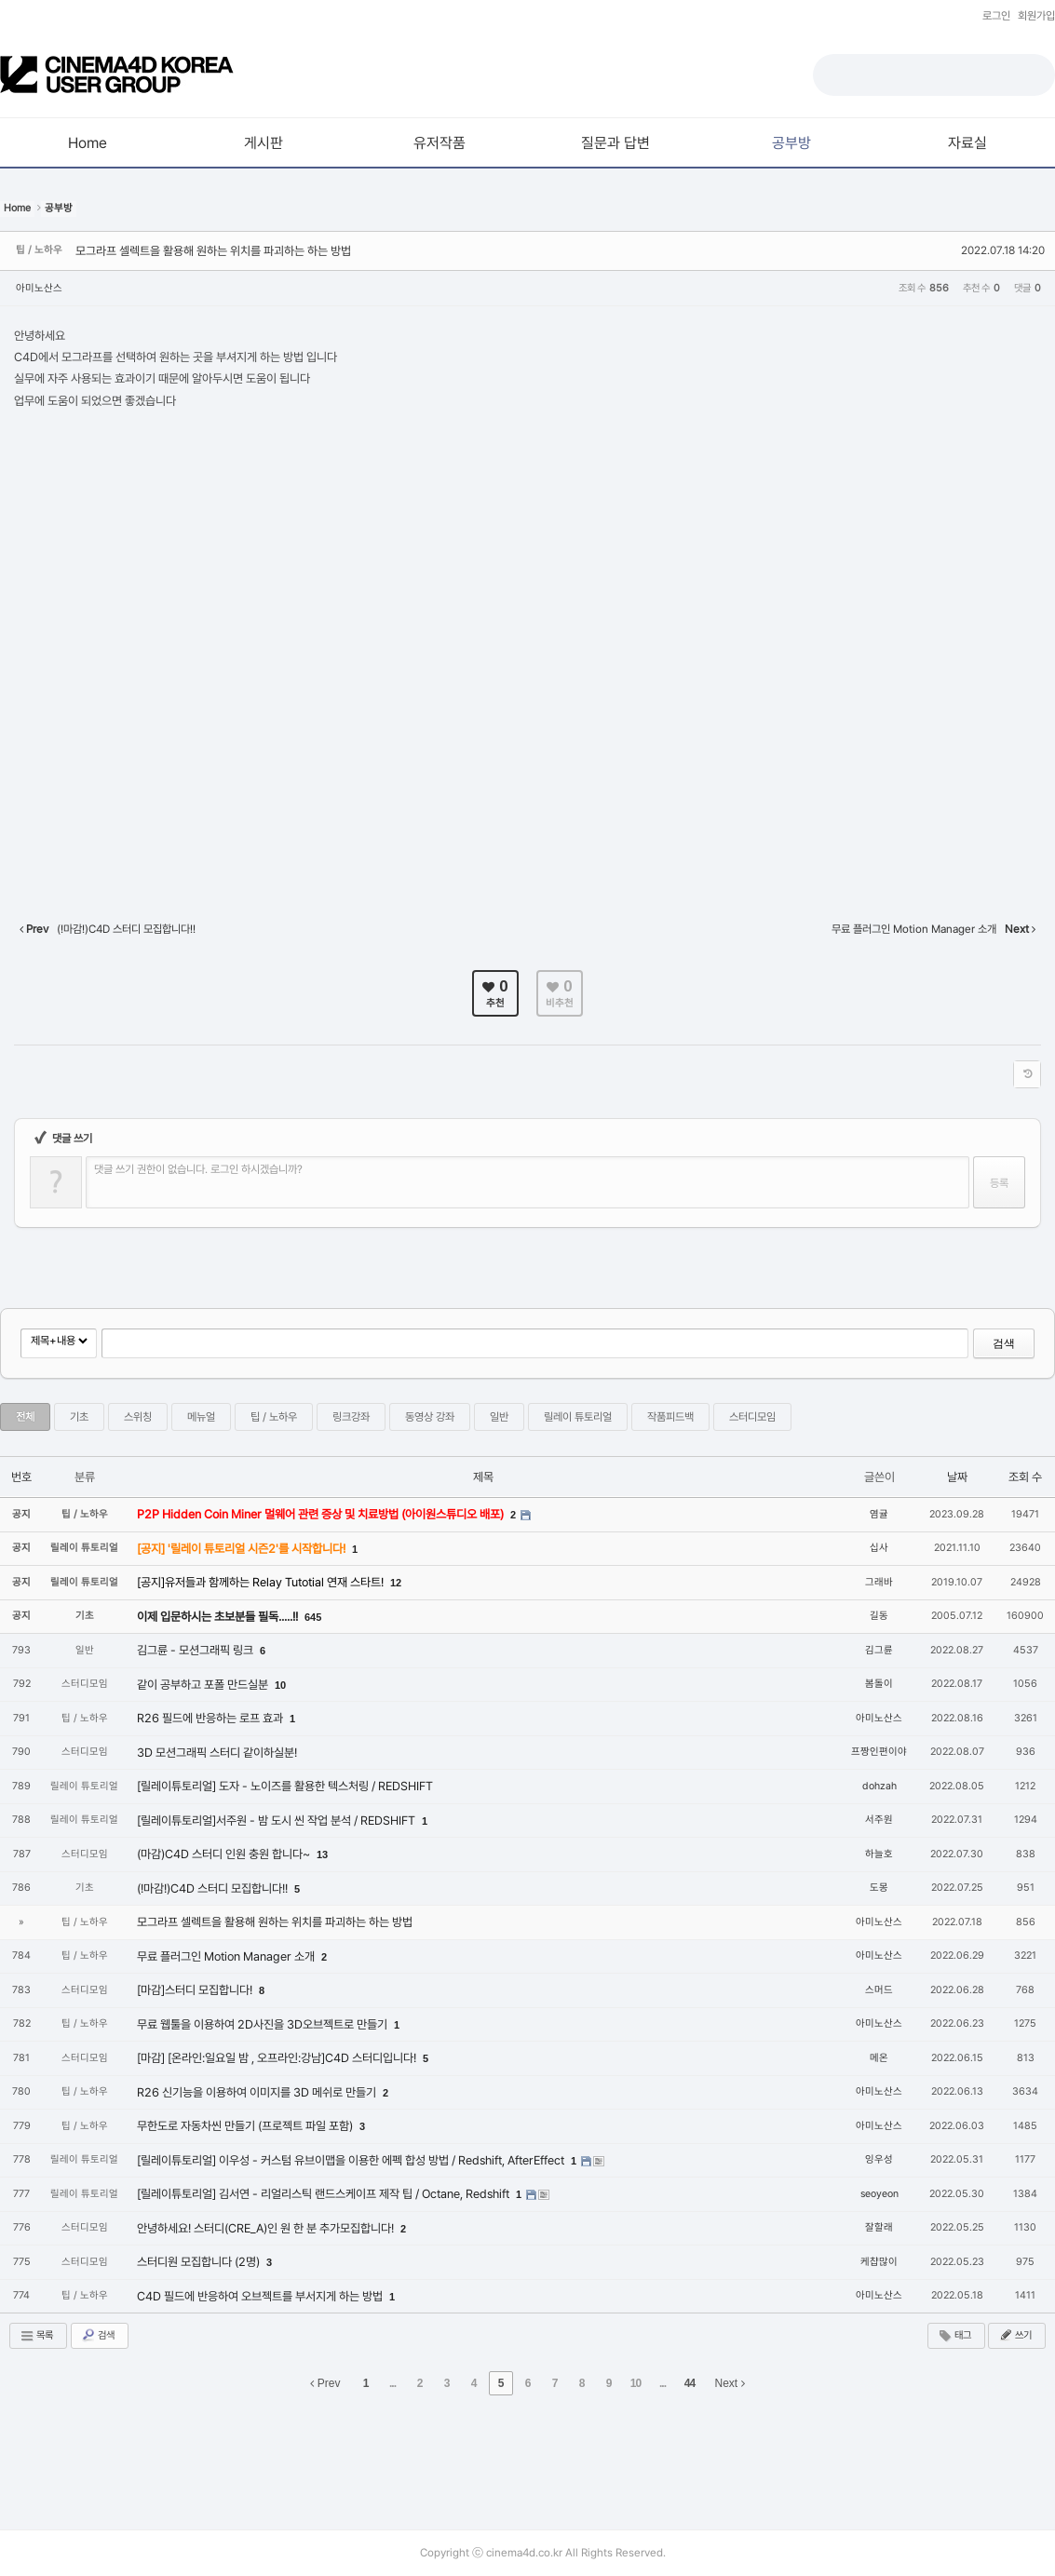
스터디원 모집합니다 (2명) (200, 2262)
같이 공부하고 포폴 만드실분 (204, 1685)
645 (312, 1617)
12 (395, 1582)
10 (280, 1685)
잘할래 (879, 2227)
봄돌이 (879, 1684)
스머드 (879, 1990)
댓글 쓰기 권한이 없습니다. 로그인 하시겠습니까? (198, 1169)
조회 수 (1025, 1477)
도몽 (879, 1887)
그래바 (879, 1582)
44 (689, 2383)
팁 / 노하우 (273, 1416)
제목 (483, 1477)
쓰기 (1015, 2334)
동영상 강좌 (429, 1416)
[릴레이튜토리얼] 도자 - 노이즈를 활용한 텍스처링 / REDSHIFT (285, 1786)
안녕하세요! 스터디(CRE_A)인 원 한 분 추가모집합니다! (267, 2228)
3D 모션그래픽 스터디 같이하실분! (217, 1753)
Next (730, 2383)
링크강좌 (351, 1416)
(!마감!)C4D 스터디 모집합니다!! (214, 1888)
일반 (499, 1416)
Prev (325, 2383)
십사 (879, 1548)
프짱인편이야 (879, 1752)
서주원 (879, 1820)
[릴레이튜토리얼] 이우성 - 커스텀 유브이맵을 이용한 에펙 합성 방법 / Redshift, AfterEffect (352, 2160)
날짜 (957, 1477)
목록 (36, 2335)
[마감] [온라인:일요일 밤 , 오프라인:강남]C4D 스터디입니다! (278, 2058)
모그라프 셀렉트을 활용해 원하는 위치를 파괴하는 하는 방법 (213, 251)
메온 (879, 2058)
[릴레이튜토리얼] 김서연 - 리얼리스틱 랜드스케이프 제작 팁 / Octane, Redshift (324, 2194)
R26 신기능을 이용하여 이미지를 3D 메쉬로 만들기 (258, 2092)
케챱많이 (879, 2262)
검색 (1004, 1343)
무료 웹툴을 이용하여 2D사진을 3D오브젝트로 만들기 (263, 2024)
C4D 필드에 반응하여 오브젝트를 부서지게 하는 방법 (261, 2296)
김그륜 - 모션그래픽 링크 (196, 1650)
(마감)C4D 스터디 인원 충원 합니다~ (225, 1854)
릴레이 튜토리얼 (578, 1416)
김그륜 (879, 1650)
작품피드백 (670, 1416)
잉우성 (879, 2159)
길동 (879, 1616)
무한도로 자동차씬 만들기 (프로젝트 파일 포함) (246, 2126)
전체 (25, 1416)
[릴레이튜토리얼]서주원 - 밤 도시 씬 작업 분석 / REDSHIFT (277, 1820)
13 (322, 1854)
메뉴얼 (201, 1416)
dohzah (879, 1786)
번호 (21, 1477)
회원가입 (1036, 15)
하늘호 (879, 1854)
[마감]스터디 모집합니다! (196, 1990)
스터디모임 (752, 1416)
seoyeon (879, 2194)
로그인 (996, 15)
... (392, 2383)
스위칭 (138, 1416)
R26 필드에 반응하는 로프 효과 (211, 1718)
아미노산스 (39, 288)
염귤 (879, 1514)
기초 (79, 1416)
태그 (954, 2335)
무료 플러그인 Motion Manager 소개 (227, 1956)
